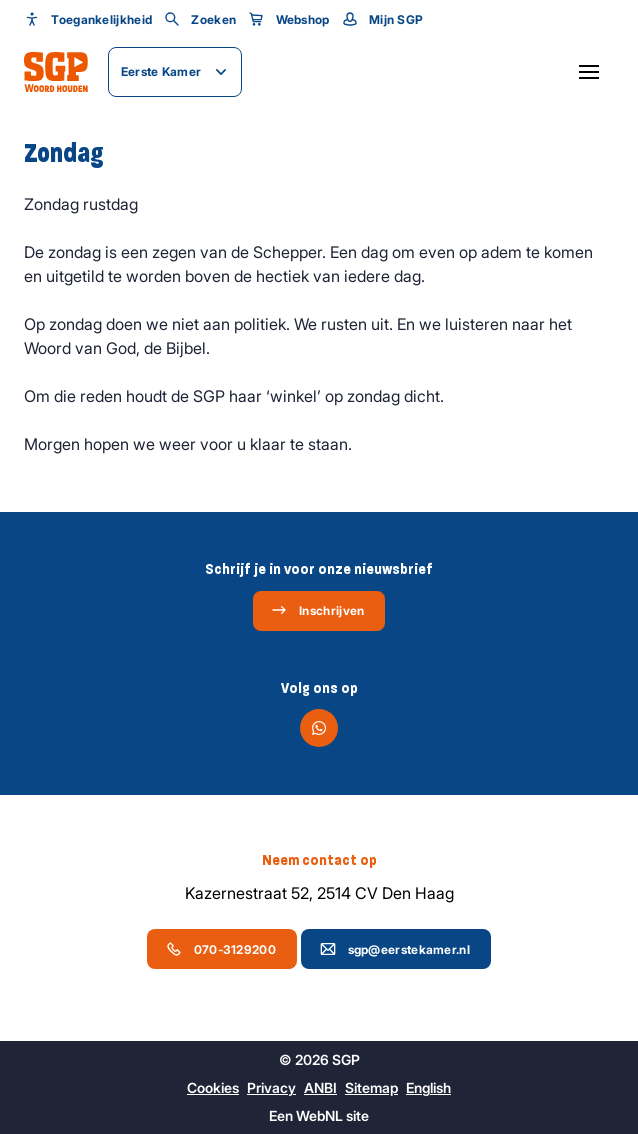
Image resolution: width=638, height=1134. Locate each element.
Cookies (213, 1087)
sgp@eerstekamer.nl (395, 949)
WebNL (319, 1115)
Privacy (271, 1087)
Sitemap (371, 1087)
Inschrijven (317, 610)
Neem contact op (319, 860)
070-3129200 (221, 949)
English (428, 1087)
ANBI (320, 1087)
